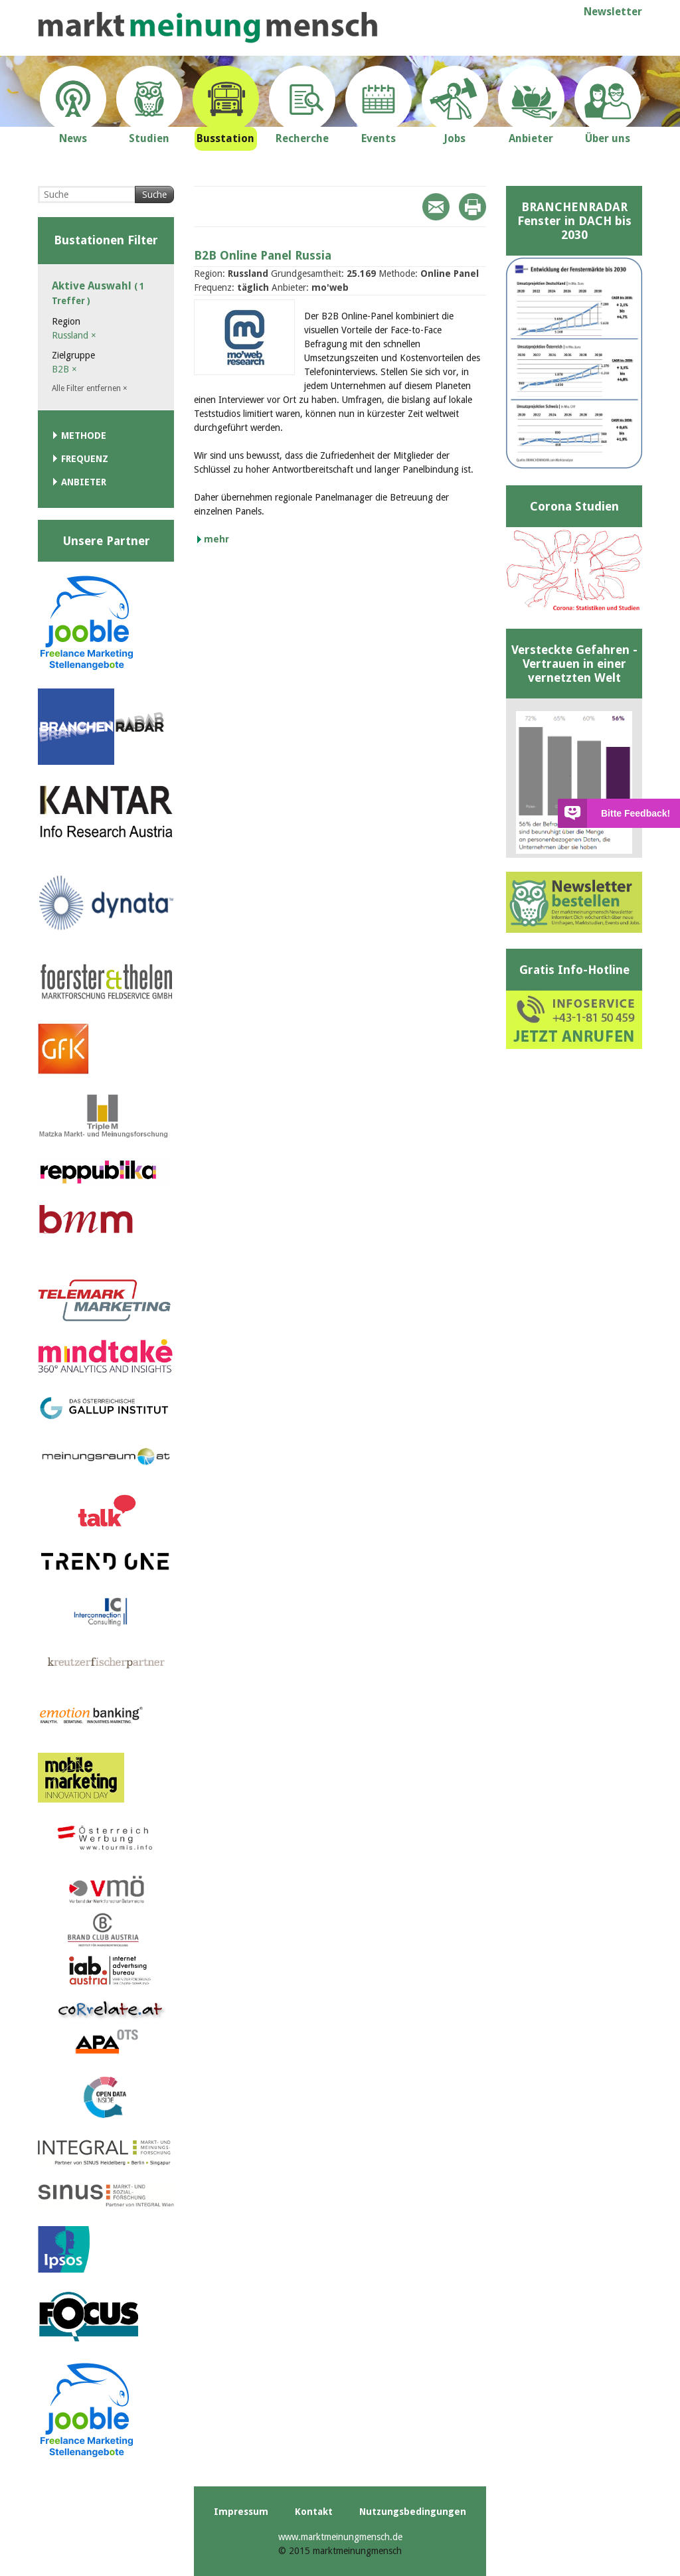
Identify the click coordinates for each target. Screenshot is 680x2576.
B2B (64, 369)
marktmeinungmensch (208, 27)
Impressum (241, 2511)
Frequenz (84, 458)
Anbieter (83, 482)
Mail (436, 206)
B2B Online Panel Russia (262, 255)
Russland (74, 335)
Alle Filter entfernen (90, 388)
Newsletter (613, 11)
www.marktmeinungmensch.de (340, 2537)
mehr (216, 539)
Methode (83, 435)
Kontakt (314, 2511)
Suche (154, 194)
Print (472, 206)
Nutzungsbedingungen (412, 2511)
